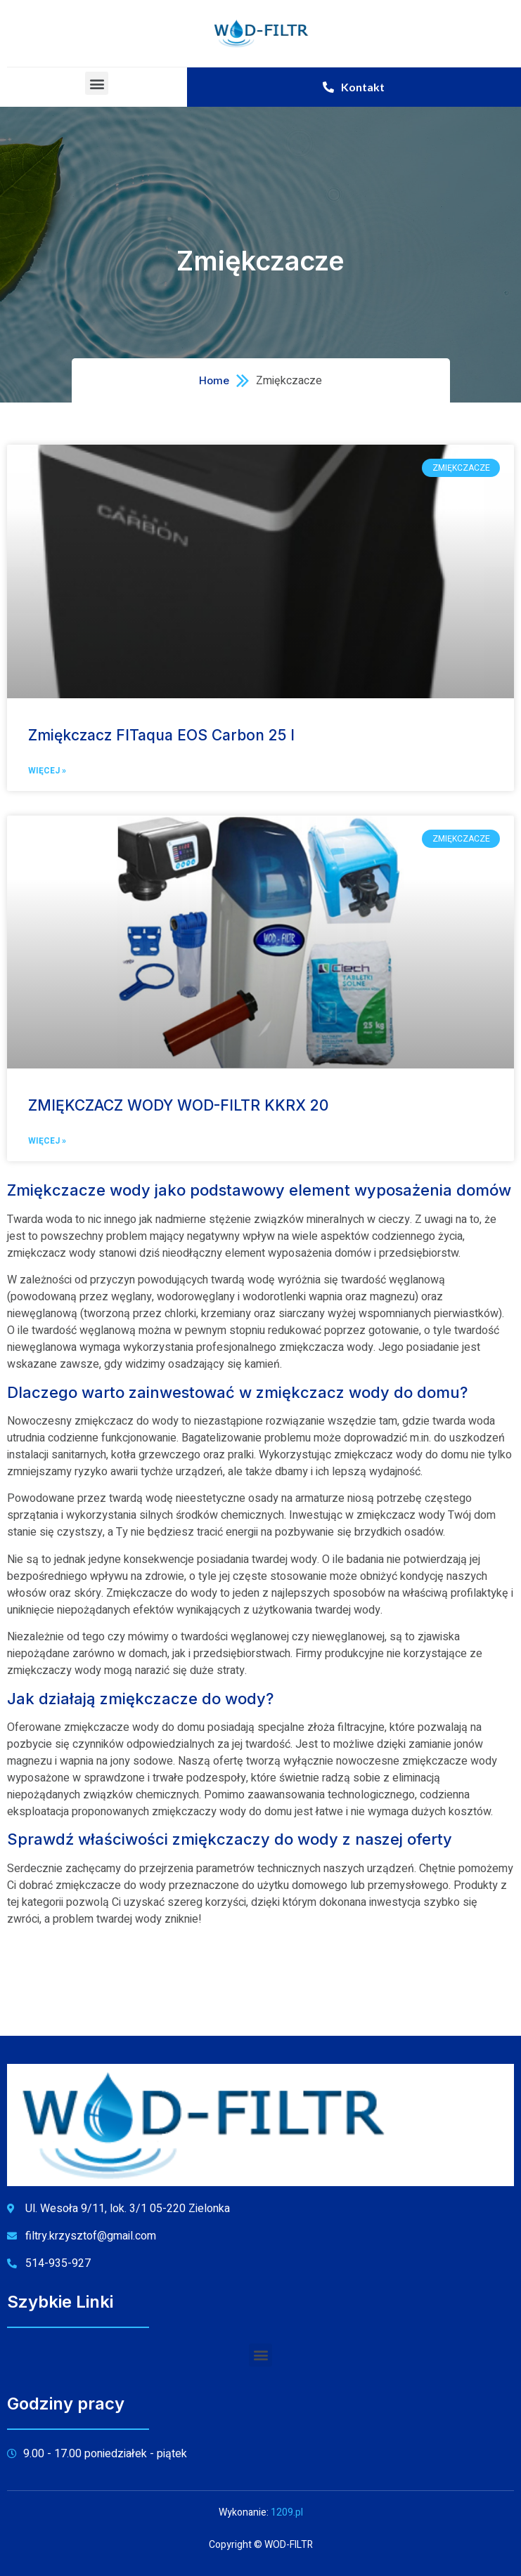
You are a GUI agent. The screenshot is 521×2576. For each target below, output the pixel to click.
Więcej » (47, 770)
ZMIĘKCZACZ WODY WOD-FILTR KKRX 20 (178, 1105)
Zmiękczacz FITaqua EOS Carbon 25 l (161, 735)
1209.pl (287, 2512)
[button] (96, 83)
